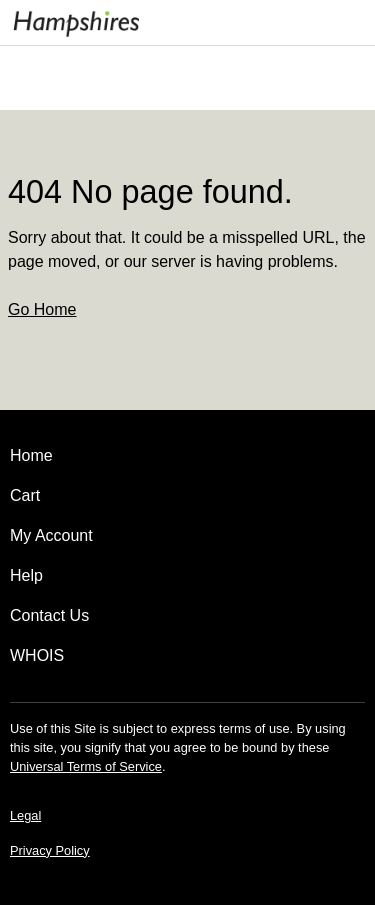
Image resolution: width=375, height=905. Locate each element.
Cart (25, 495)
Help (26, 575)
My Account (51, 535)
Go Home (42, 309)
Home (31, 455)
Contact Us (49, 615)
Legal (25, 815)
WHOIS (37, 655)
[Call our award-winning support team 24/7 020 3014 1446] (327, 22)
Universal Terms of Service (86, 766)
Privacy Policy (50, 850)
